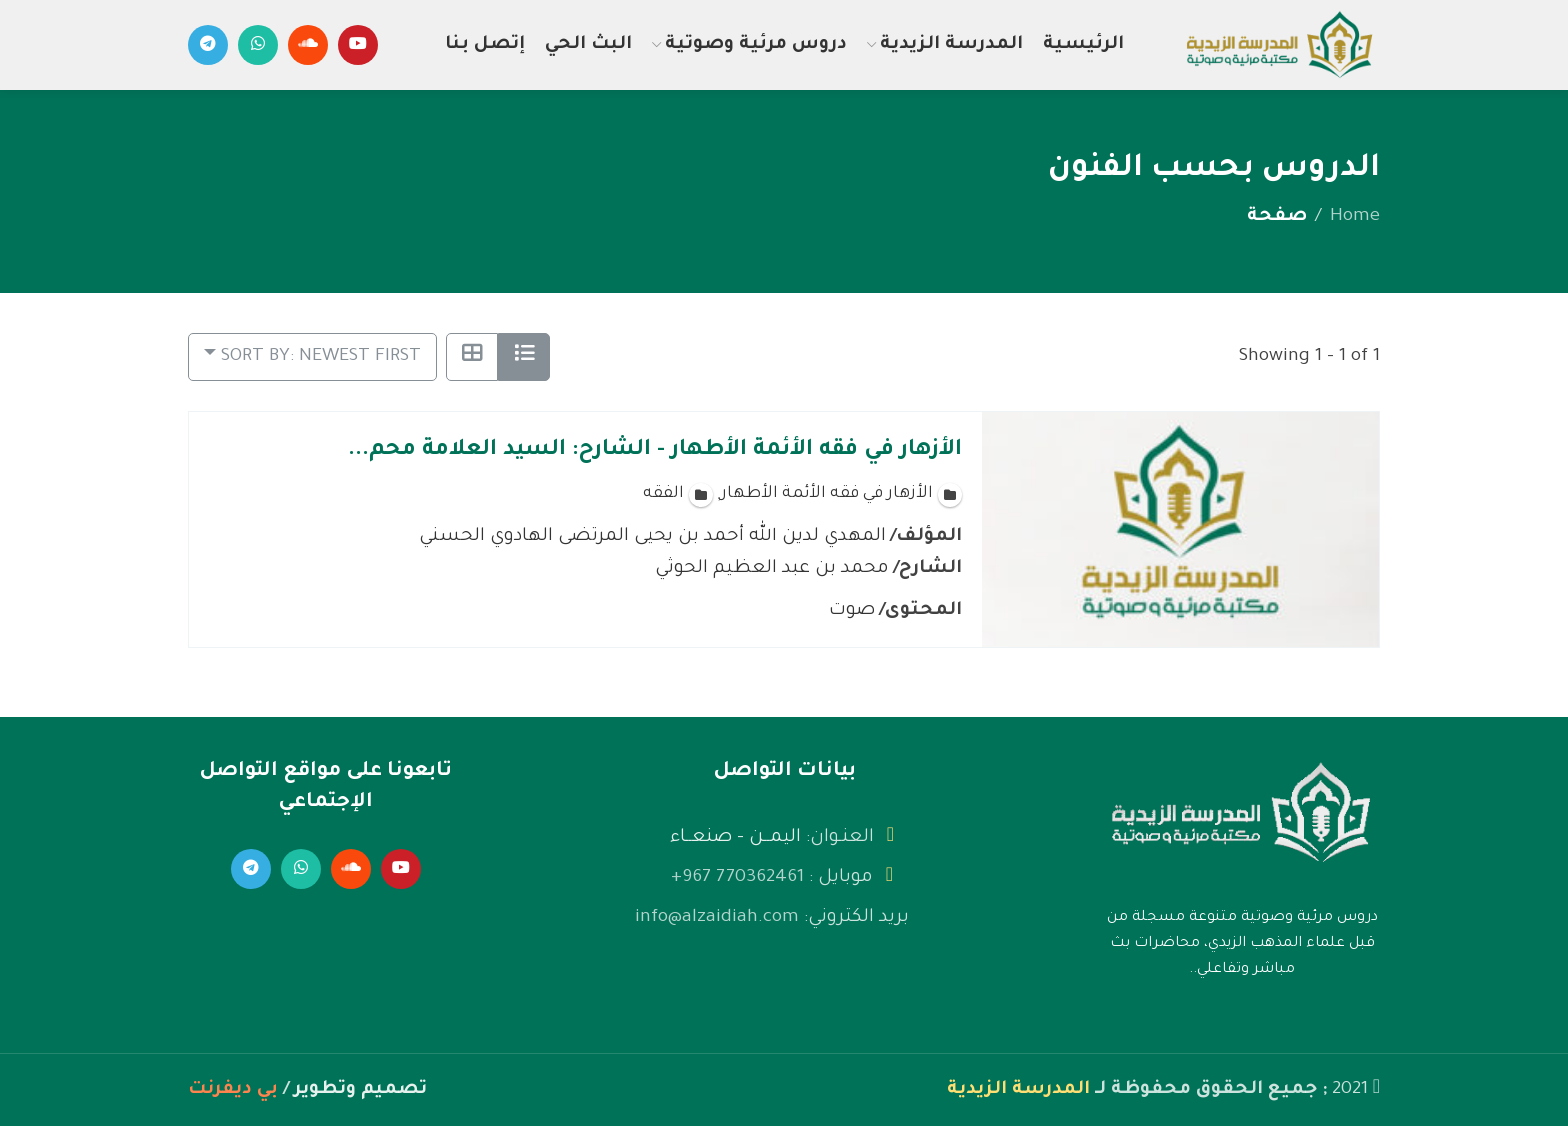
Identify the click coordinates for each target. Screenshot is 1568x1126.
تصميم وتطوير (360, 1090)
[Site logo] (1279, 47)
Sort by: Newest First (321, 357)
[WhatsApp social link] (258, 45)
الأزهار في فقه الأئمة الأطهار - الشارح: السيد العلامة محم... (655, 451)
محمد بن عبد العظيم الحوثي (772, 568)
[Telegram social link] (208, 45)
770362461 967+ (737, 878)
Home (1355, 217)
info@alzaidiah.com (717, 918)
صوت (852, 610)
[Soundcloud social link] (308, 45)
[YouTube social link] (358, 45)
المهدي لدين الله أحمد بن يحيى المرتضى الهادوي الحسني (652, 536)
